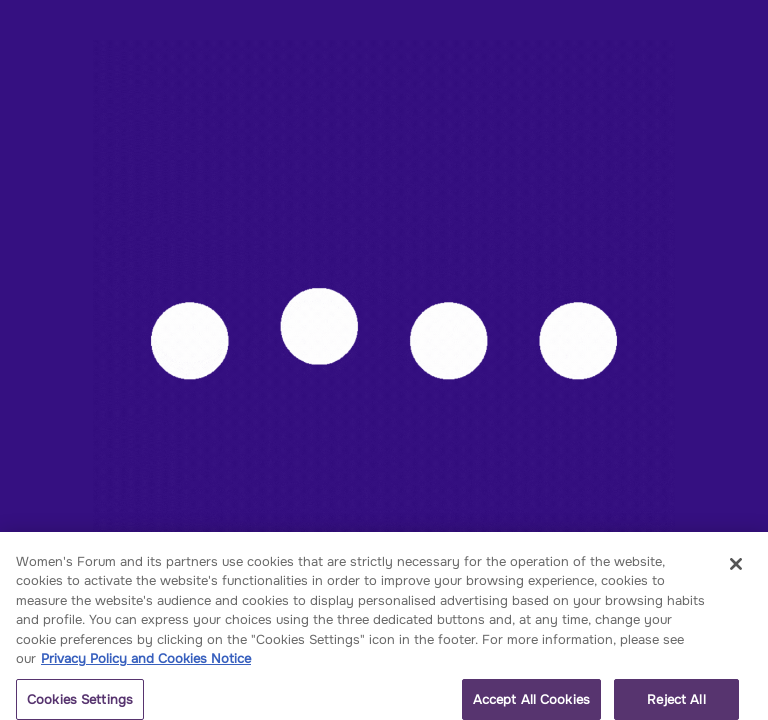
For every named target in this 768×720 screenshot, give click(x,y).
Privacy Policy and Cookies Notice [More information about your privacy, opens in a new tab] (146, 663)
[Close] (736, 569)
